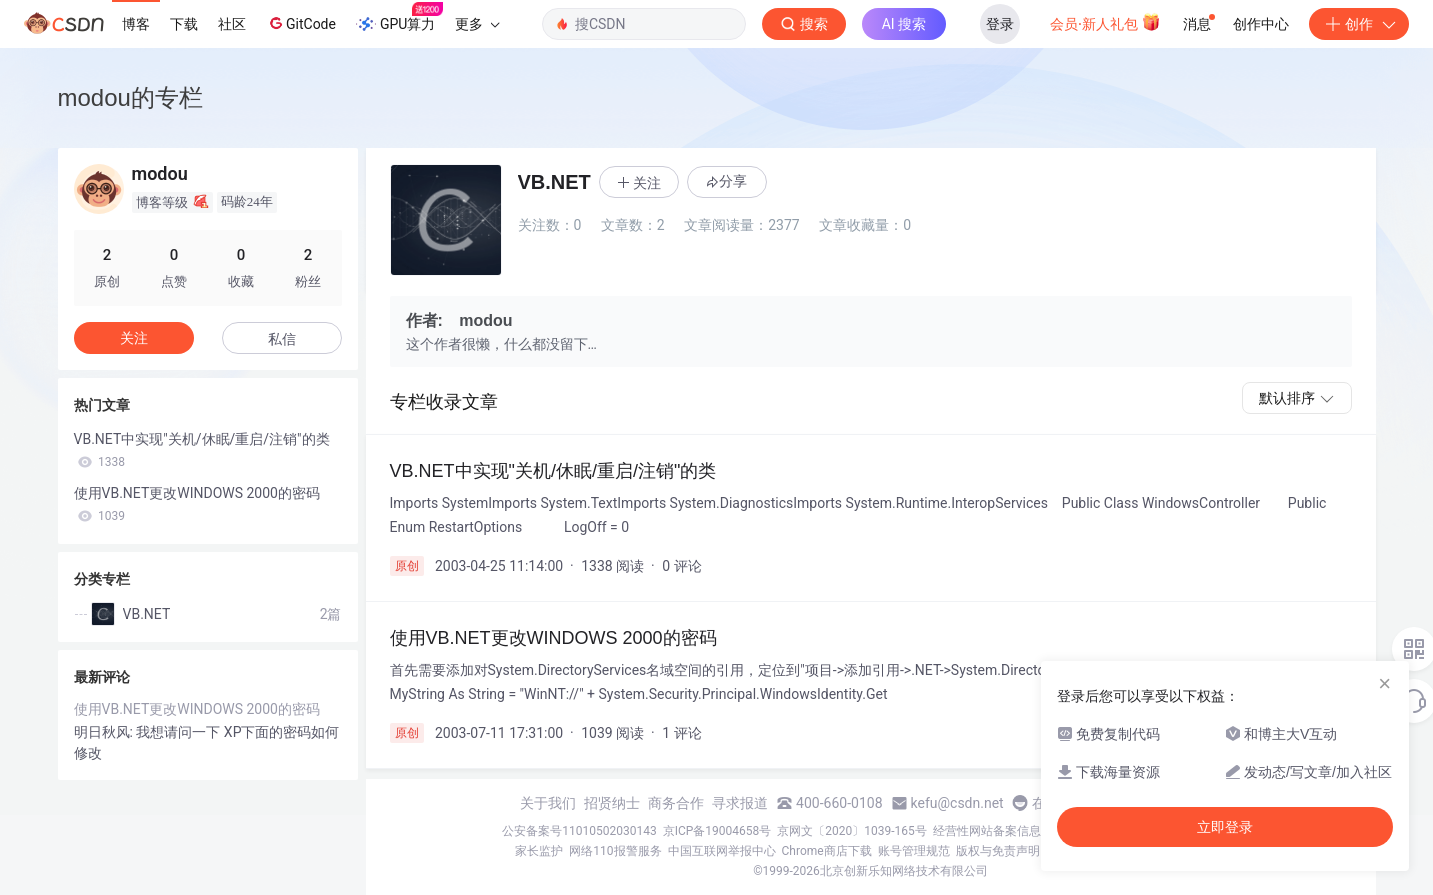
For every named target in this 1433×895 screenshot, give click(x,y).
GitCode (301, 23)
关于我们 (548, 803)
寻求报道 (740, 803)
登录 (1000, 24)
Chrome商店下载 (827, 851)
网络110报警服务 (615, 851)
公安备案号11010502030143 (579, 831)
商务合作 (676, 803)
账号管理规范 (914, 851)
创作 (1359, 24)
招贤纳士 (612, 803)
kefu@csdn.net (957, 803)
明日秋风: (105, 732)
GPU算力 (399, 18)
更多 (477, 24)
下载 (184, 24)
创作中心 (1261, 24)
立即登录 (1225, 827)
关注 (134, 338)
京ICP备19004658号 (717, 831)
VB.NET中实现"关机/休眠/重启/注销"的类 (202, 450)
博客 (136, 24)
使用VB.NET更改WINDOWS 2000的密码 (197, 504)
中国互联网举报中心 (722, 851)
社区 (232, 24)
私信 (282, 339)
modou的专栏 (130, 97)
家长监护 (539, 851)
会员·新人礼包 (1105, 22)
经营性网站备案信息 (987, 831)
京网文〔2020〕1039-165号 (852, 831)
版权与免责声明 (998, 851)
